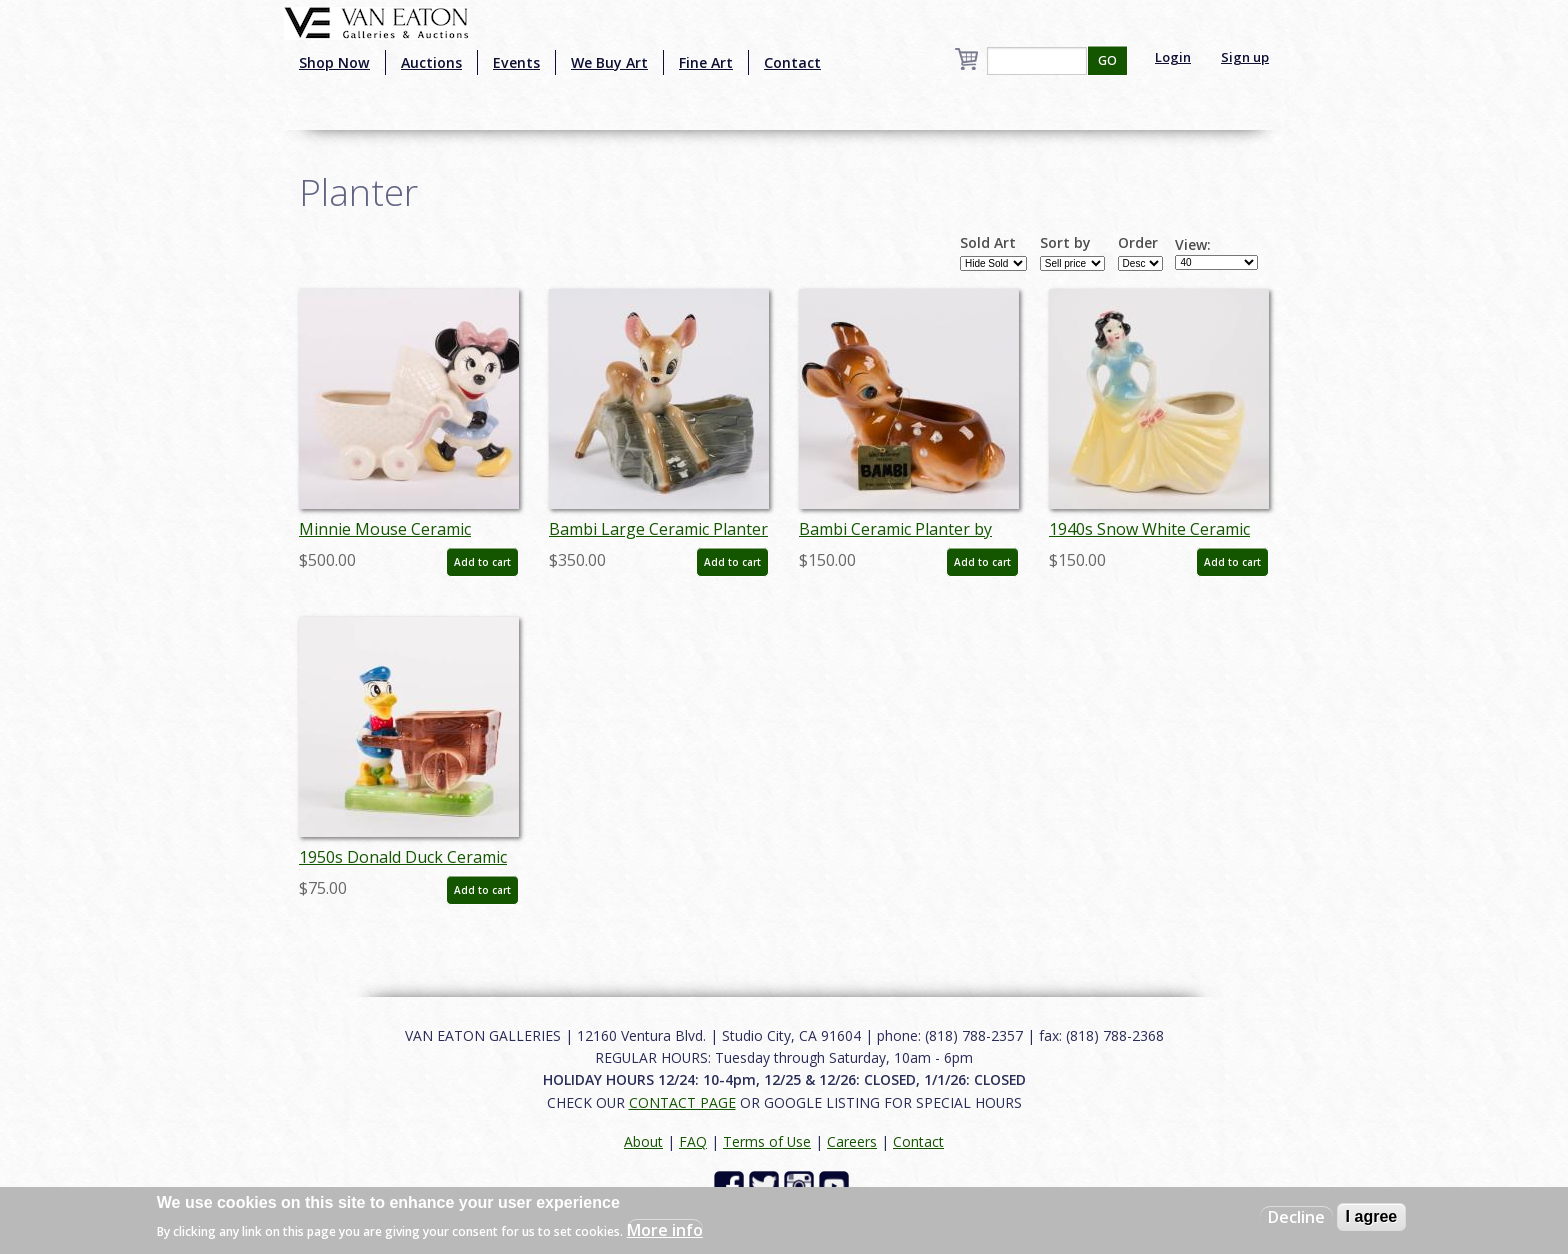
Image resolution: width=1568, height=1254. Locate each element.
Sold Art (988, 243)
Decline (1296, 1217)
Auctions (431, 62)
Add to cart (482, 562)
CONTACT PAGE (682, 1102)
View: (1193, 245)
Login (1173, 57)
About (643, 1141)
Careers (852, 1141)
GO (1107, 60)
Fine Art (706, 62)
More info (665, 1230)
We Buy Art (609, 62)
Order (1138, 243)
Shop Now (334, 62)
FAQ (693, 1141)
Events (516, 62)
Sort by (1065, 243)
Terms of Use (767, 1141)
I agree (1372, 1216)
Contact (792, 62)
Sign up (1245, 57)
